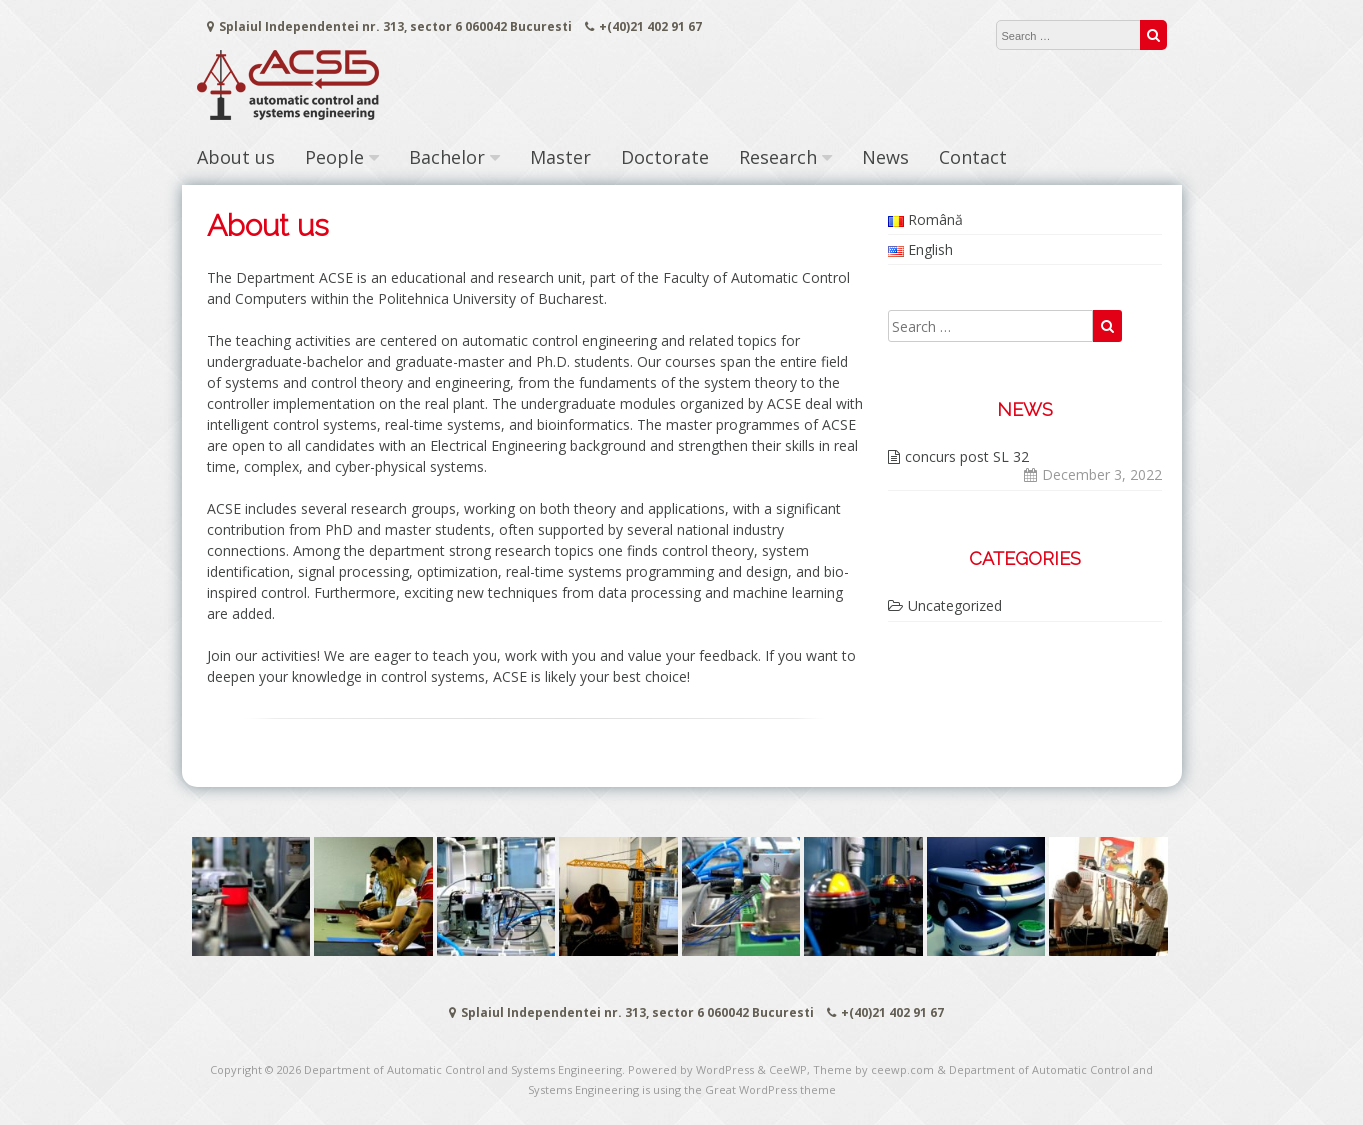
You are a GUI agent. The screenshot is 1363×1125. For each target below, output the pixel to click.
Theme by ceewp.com (873, 1069)
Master (560, 157)
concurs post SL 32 (967, 456)
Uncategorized (955, 605)
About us (236, 157)
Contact (973, 157)
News (885, 157)
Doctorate (665, 157)
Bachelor (447, 157)
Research (778, 157)
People (334, 157)
